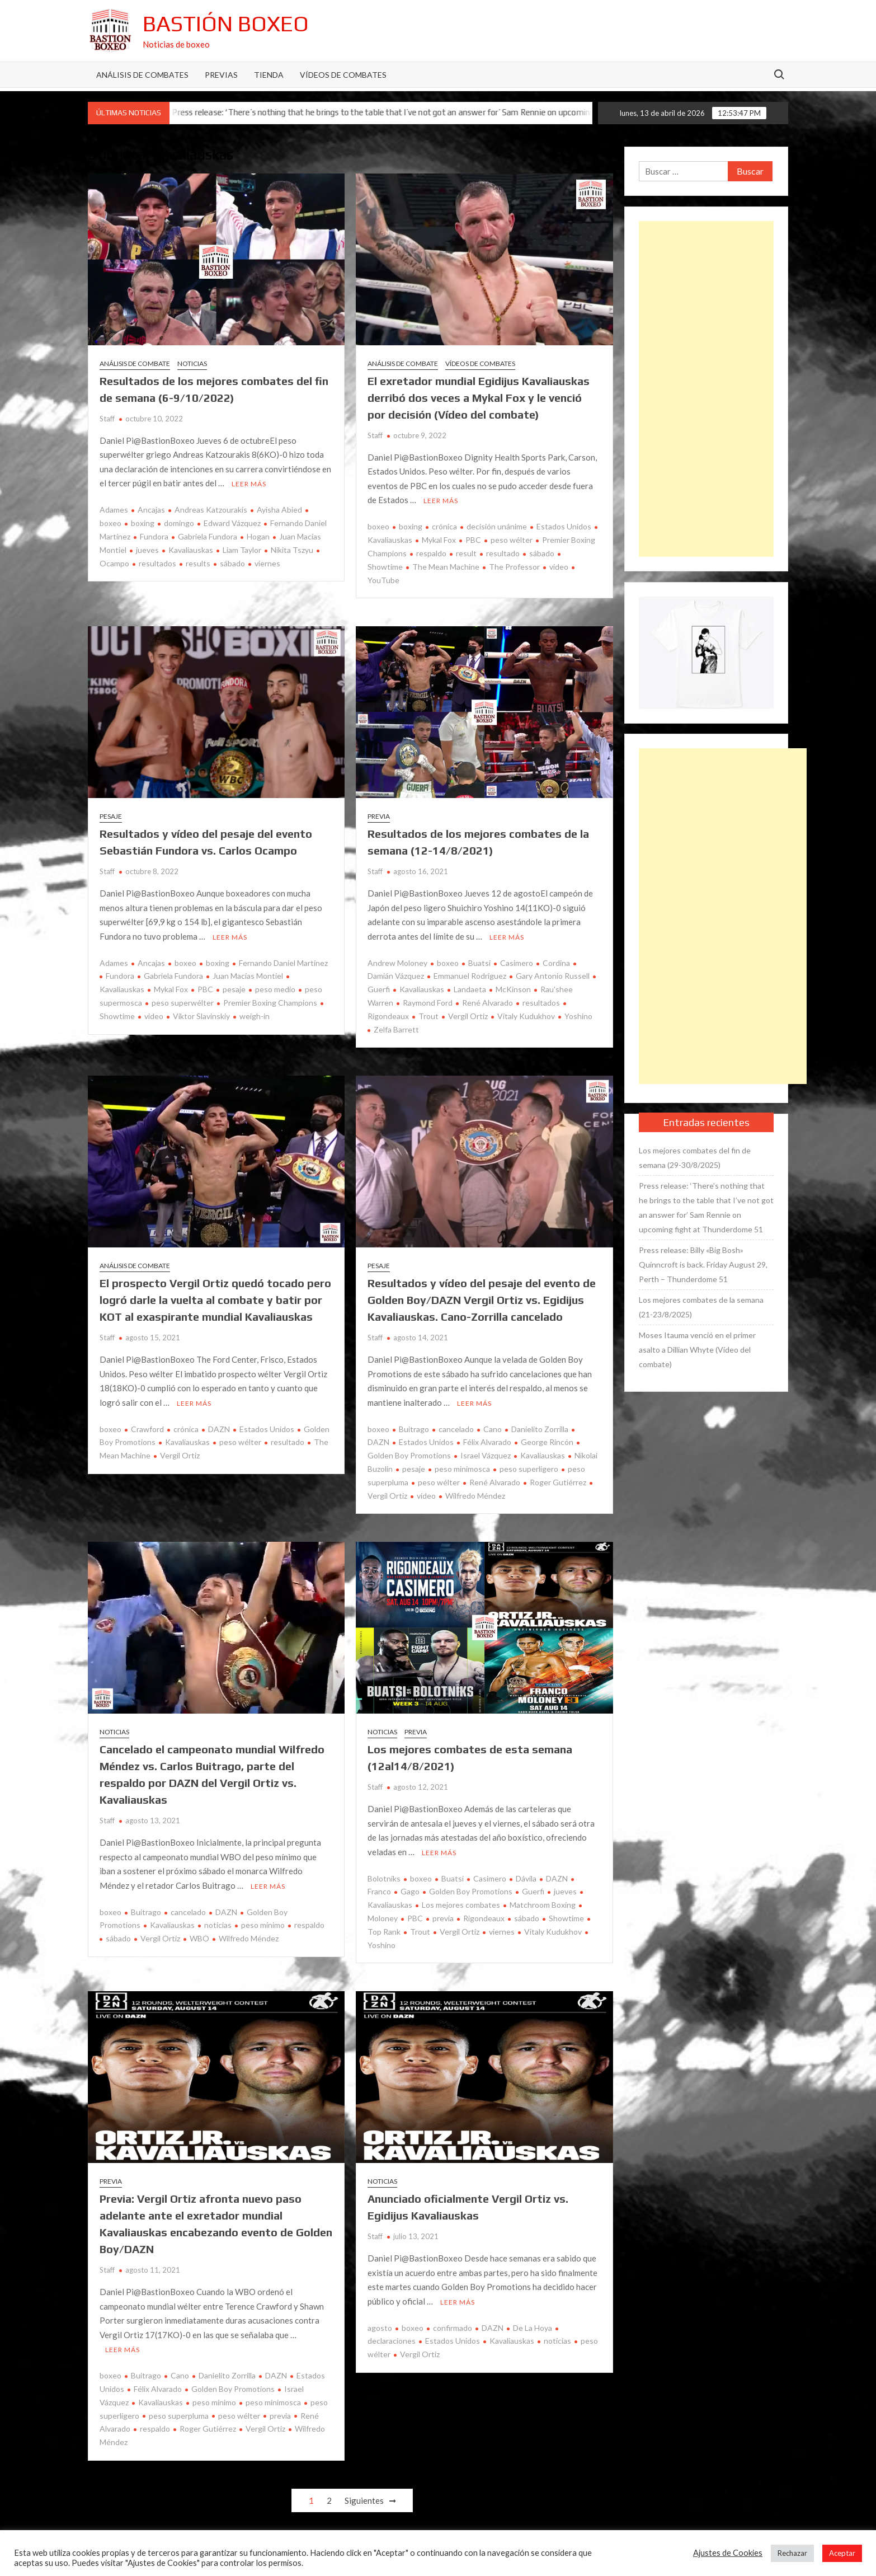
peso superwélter (183, 1002)
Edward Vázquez (232, 523)
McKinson (513, 989)
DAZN (219, 1429)
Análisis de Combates (142, 74)
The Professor (514, 566)
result (466, 553)
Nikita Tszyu (292, 550)
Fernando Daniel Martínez (283, 963)
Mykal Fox (439, 540)
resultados (157, 563)
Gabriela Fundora (207, 536)
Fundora (154, 536)
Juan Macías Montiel (248, 975)
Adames (114, 509)
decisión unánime (497, 526)
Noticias (192, 363)
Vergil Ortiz (468, 1016)
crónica (444, 526)
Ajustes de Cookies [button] (727, 2553)
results (198, 563)
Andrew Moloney (397, 963)
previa (443, 1918)
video (558, 566)
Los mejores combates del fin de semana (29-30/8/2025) (695, 1158)
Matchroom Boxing (543, 1904)
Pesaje (111, 816)
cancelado (456, 1429)
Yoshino (578, 1016)
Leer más (249, 484)
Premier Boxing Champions (270, 1002)
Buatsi (479, 963)
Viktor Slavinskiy (201, 1016)
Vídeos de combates (343, 74)
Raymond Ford (428, 1002)
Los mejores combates (461, 1904)
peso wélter (512, 540)
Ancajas (151, 509)
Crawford (147, 1429)
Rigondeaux (484, 1918)
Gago (410, 1891)
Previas (221, 74)
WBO (199, 1938)
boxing (142, 523)
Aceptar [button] (842, 2553)
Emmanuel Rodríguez (470, 975)
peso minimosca (462, 1469)
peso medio (275, 989)
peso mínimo (263, 1925)
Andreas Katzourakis (211, 509)
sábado (232, 563)
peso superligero (529, 1469)
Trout (428, 1016)
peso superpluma (179, 2415)
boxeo (378, 526)
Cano (492, 1429)
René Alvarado (487, 1002)
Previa (379, 816)
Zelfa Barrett (396, 1029)
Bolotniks (384, 1878)
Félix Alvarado (487, 1442)
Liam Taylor (242, 550)
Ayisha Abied (279, 509)
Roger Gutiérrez (558, 1482)
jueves (147, 550)
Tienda (269, 74)
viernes (267, 563)
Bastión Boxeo (226, 23)
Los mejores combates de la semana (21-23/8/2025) (701, 1307)
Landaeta (470, 989)
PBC (473, 540)
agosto (380, 2328)
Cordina (556, 963)
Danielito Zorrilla (539, 1429)
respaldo (431, 553)
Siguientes (364, 2500)
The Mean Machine (445, 566)
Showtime (566, 1918)
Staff (107, 418)
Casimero (516, 963)
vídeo (426, 1495)
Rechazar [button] (792, 2553)
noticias (218, 1925)
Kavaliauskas (190, 550)
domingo (179, 523)
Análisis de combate (135, 363)
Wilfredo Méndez (475, 1495)
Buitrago (414, 1429)
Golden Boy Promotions (470, 1891)
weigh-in (254, 1016)
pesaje (234, 989)
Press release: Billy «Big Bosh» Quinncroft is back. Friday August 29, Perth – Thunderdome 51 (703, 1264)
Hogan (258, 536)
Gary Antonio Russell (553, 975)
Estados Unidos (563, 526)
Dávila (526, 1878)
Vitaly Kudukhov (526, 1016)
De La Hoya (532, 2328)
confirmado (452, 2328)
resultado (503, 553)
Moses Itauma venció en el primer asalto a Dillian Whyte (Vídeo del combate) (697, 1349)
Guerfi (533, 1891)
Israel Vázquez (485, 1455)
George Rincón (547, 1442)
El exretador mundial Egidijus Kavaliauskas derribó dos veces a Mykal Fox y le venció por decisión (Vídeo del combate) (479, 397)
